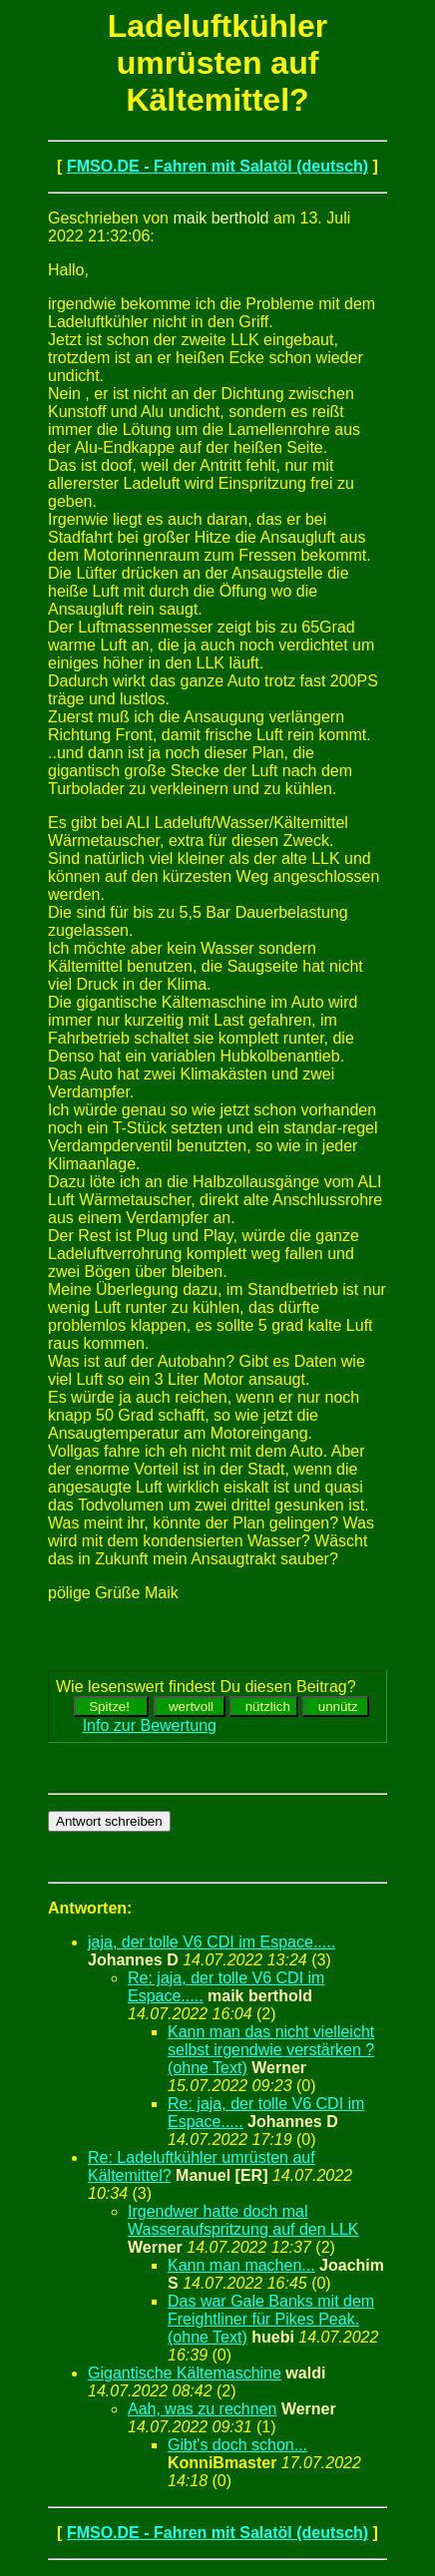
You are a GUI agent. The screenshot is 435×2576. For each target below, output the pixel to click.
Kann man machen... (241, 2265)
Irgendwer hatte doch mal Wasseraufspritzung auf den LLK (243, 2220)
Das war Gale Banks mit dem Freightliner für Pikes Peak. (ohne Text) (271, 2319)
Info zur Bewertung (150, 1725)
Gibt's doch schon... (237, 2444)
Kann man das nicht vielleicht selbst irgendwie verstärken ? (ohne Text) (271, 2049)
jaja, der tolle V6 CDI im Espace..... (211, 1941)
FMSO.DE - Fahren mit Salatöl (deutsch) (217, 166)
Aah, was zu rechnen (202, 2408)
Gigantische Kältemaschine (184, 2372)
